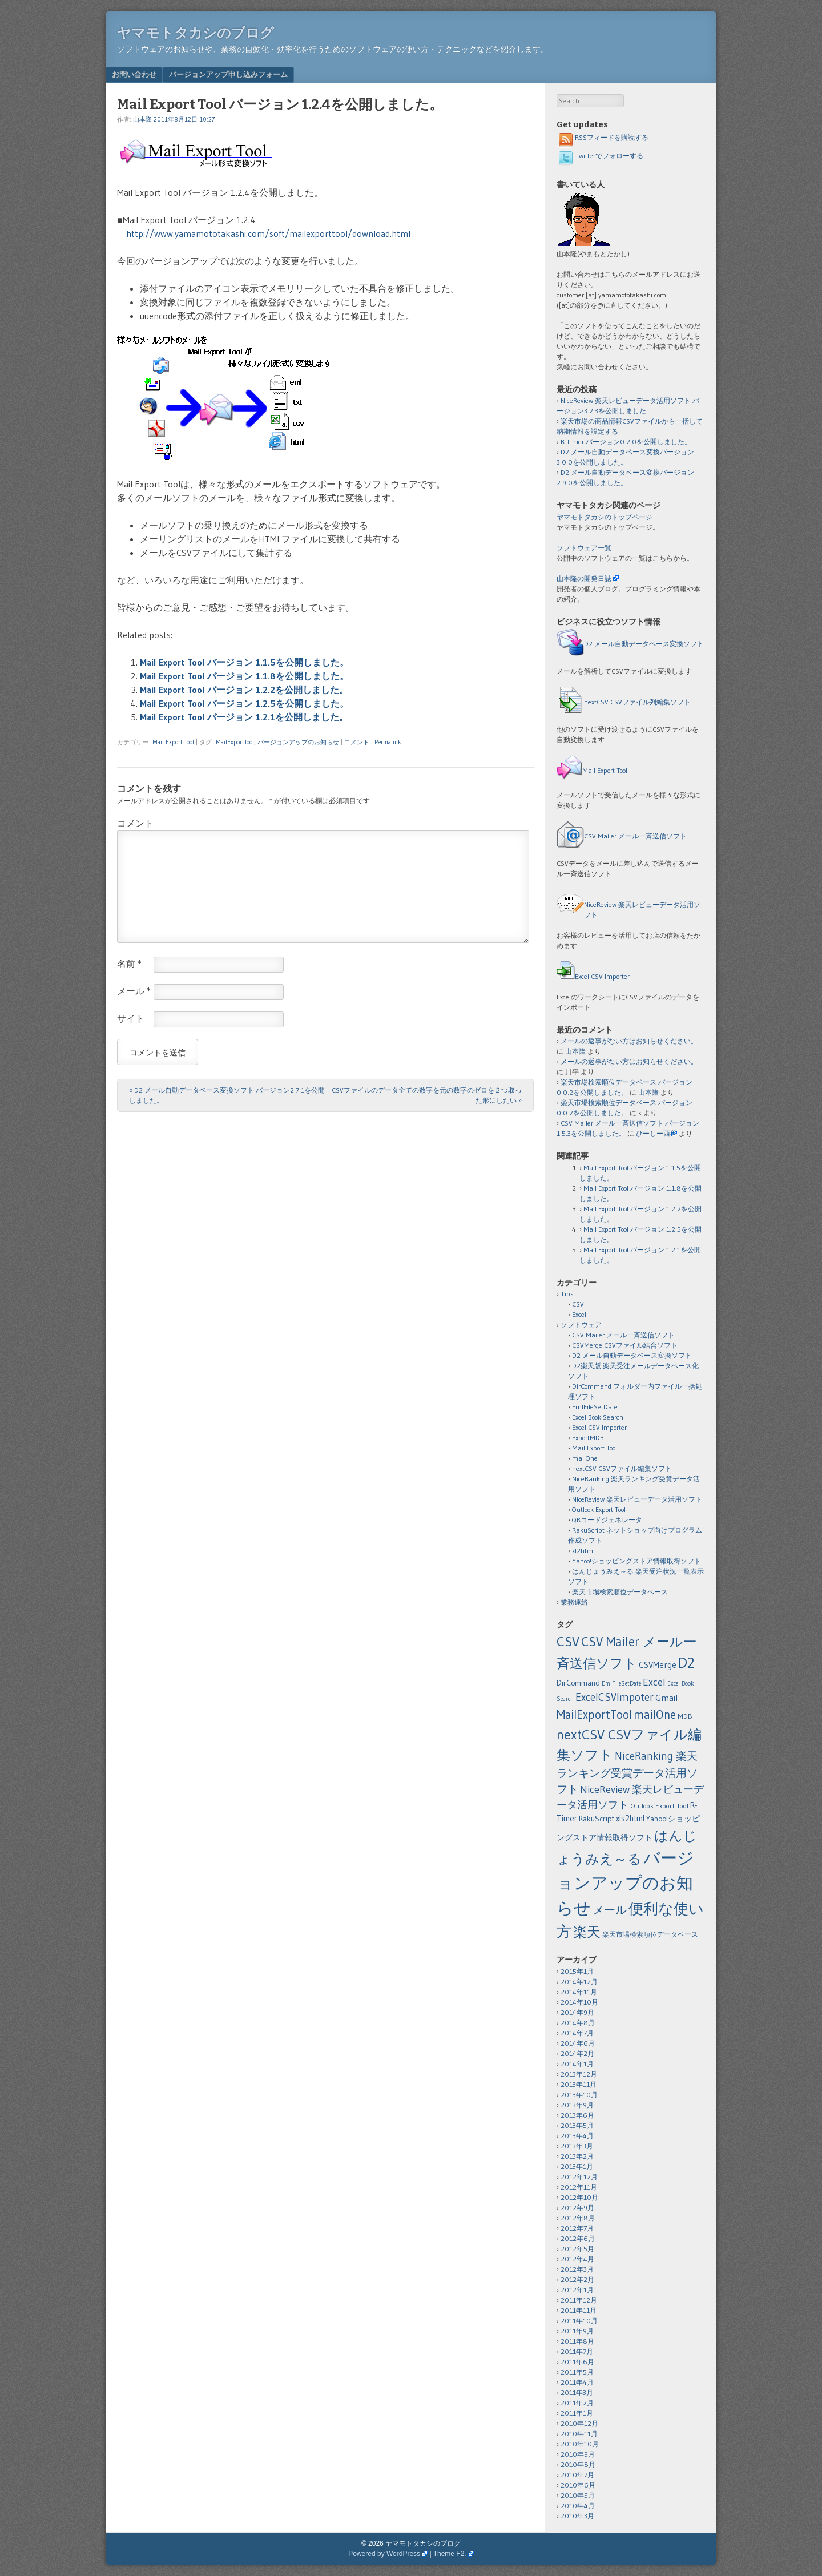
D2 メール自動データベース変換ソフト (644, 643)
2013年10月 (579, 2094)
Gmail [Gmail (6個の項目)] (666, 1697)
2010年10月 (580, 2444)
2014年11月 (579, 1992)
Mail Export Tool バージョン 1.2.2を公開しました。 (244, 689)
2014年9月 (577, 2012)
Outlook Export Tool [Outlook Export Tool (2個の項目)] (659, 1805)
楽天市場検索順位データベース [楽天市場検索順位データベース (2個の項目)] (650, 1934)
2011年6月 (577, 2361)
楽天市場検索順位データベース (620, 1591)
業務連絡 (574, 1602)
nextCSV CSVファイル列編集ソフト (637, 702)
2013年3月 (577, 2146)
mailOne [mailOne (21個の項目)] (655, 1714)
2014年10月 (579, 2002)
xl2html (583, 1550)
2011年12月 (579, 2300)
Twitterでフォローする (600, 155)
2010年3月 (577, 2516)
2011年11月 (579, 2310)
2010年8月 (578, 2464)
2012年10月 (579, 2197)
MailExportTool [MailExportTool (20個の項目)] (594, 1714)
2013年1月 (577, 2166)
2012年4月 (577, 2259)
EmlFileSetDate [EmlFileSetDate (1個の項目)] (621, 1683)
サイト (130, 1018)
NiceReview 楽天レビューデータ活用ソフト (637, 1499)
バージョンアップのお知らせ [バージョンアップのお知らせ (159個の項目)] (625, 1882)
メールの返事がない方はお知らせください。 (629, 1041)
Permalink (387, 742)
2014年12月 (579, 1981)
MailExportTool (235, 742)
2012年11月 (579, 2187)
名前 (129, 963)
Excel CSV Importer (602, 976)
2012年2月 (577, 2279)
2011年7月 (577, 2351)
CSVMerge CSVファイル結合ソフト (625, 1345)
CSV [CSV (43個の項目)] (568, 1641)
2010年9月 (578, 2454)
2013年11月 (579, 2084)
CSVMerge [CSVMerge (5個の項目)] (657, 1664)
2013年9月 (577, 2105)
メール (134, 991)
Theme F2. (449, 2554)
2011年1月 (577, 2413)
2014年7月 (577, 2033)
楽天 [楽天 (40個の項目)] (587, 1932)
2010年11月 (579, 2433)
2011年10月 (579, 2320)
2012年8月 (578, 2218)
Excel (579, 1314)
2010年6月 (578, 2485)
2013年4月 (577, 2135)
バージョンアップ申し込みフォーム (228, 74)
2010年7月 (577, 2474)
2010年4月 (578, 2505)
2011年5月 (577, 2372)
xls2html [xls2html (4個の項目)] (630, 1818)
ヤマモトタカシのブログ (195, 33)
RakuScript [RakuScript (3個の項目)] (596, 1819)
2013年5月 (577, 2125)
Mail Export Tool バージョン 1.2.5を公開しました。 (244, 703)
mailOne (585, 1458)
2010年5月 (578, 2495)
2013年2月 (577, 2156)
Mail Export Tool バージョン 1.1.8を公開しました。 (244, 676)
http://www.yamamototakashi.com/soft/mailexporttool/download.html (268, 233)
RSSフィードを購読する (602, 137)
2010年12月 (579, 2423)
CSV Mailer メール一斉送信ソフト (635, 836)
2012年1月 (577, 2289)
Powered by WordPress (384, 2554)
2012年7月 (577, 2228)
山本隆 (142, 119)
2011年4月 (577, 2382)
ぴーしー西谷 (656, 1133)
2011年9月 (577, 2331)
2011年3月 (577, 2392)
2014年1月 (577, 2063)
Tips (567, 1293)
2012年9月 (577, 2207)
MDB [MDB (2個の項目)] (685, 1716)
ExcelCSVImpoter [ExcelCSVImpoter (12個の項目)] (614, 1697)
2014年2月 (577, 2053)
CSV (578, 1304)
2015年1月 (577, 1971)
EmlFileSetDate (595, 1406)
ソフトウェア (581, 1324)
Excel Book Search (597, 1417)
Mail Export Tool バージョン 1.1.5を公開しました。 (244, 662)
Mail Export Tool (173, 742)
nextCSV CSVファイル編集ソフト (622, 1468)
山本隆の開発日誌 (584, 578)
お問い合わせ (134, 74)
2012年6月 (578, 2238)
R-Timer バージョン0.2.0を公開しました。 (626, 441)
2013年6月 (577, 2115)
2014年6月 (578, 2043)
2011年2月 (577, 2402)
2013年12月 (579, 2074)
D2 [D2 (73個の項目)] (686, 1663)
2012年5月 (577, 2248)
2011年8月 (577, 2341)
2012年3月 (577, 2269)
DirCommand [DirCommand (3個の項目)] (578, 1683)
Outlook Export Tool (599, 1509)
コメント (356, 742)
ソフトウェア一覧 (584, 547)
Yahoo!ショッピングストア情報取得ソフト (636, 1561)
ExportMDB (588, 1437)
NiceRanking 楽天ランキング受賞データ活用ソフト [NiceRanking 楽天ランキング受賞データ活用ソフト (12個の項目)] (627, 1772)
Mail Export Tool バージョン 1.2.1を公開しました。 (244, 717)
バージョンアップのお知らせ (298, 742)
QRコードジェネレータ (607, 1519)
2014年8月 (578, 2022)
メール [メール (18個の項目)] (610, 1909)
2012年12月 (579, 2176)
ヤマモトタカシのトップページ (604, 517)
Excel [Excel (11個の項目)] (654, 1681)
